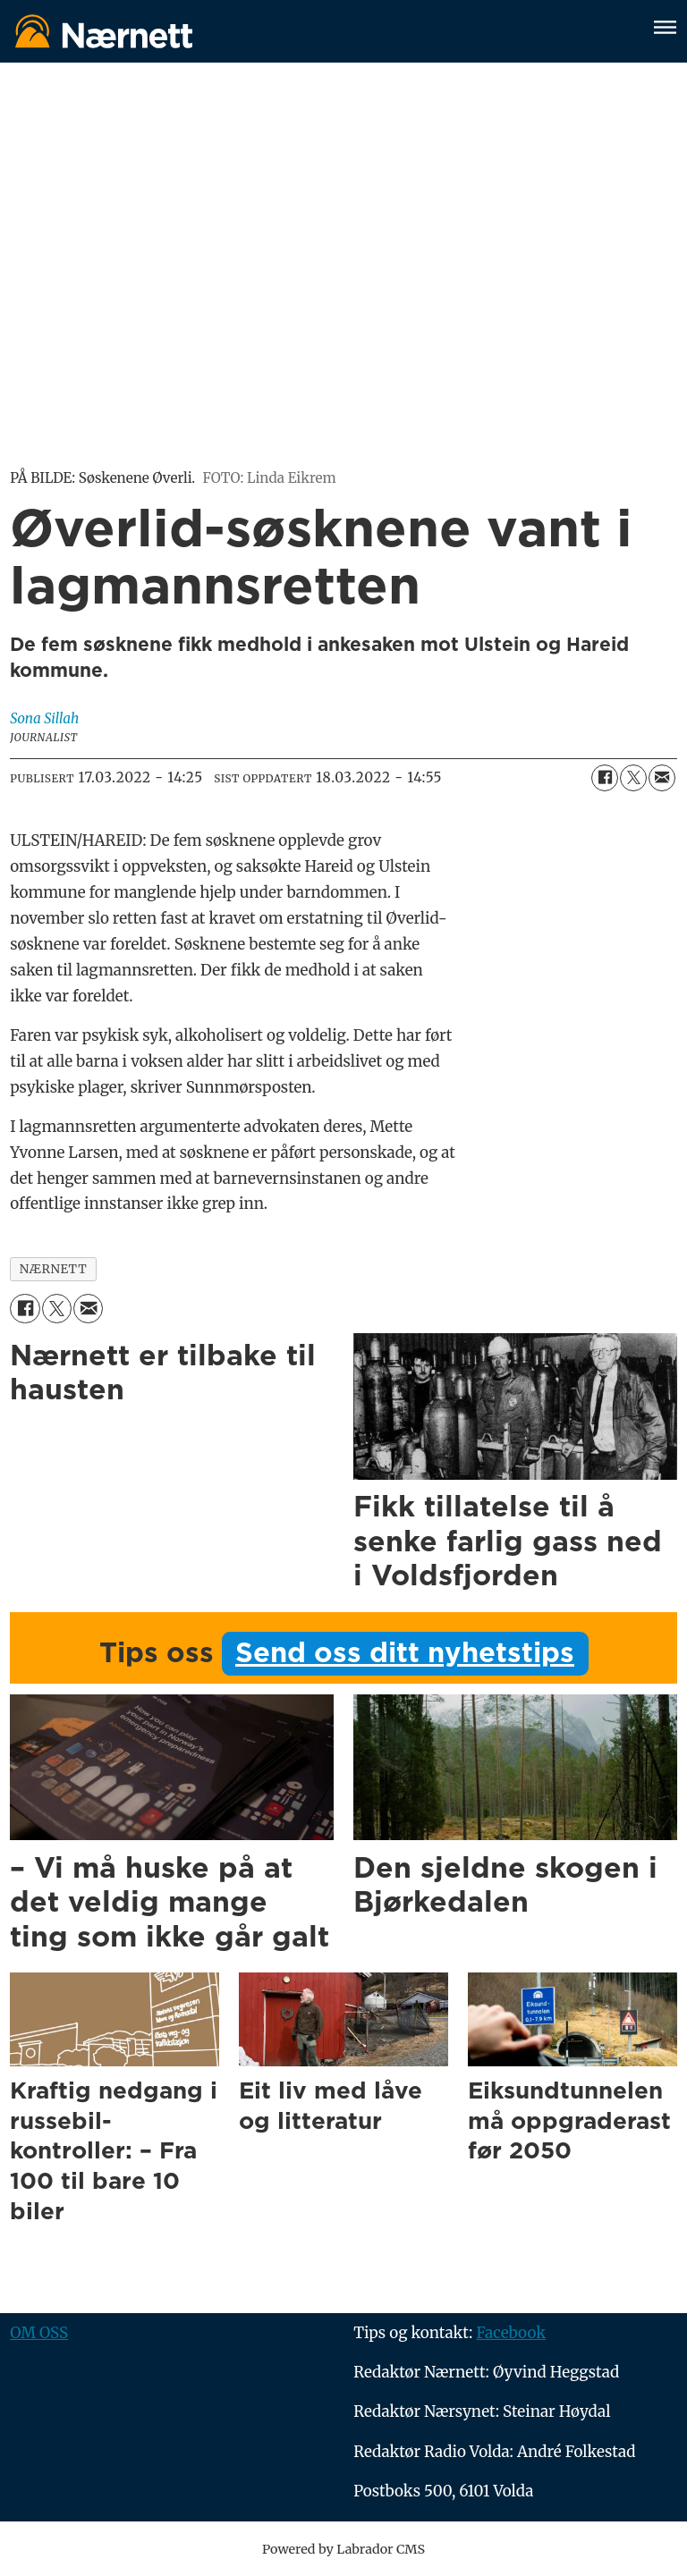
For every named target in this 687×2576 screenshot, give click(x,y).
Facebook (511, 2333)
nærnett (54, 1269)
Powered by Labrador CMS (343, 2549)
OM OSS (39, 2333)
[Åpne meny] (665, 30)
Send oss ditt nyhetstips (404, 1654)
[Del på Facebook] (604, 777)
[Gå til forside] (103, 30)
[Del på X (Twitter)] (633, 777)
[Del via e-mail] (662, 777)
